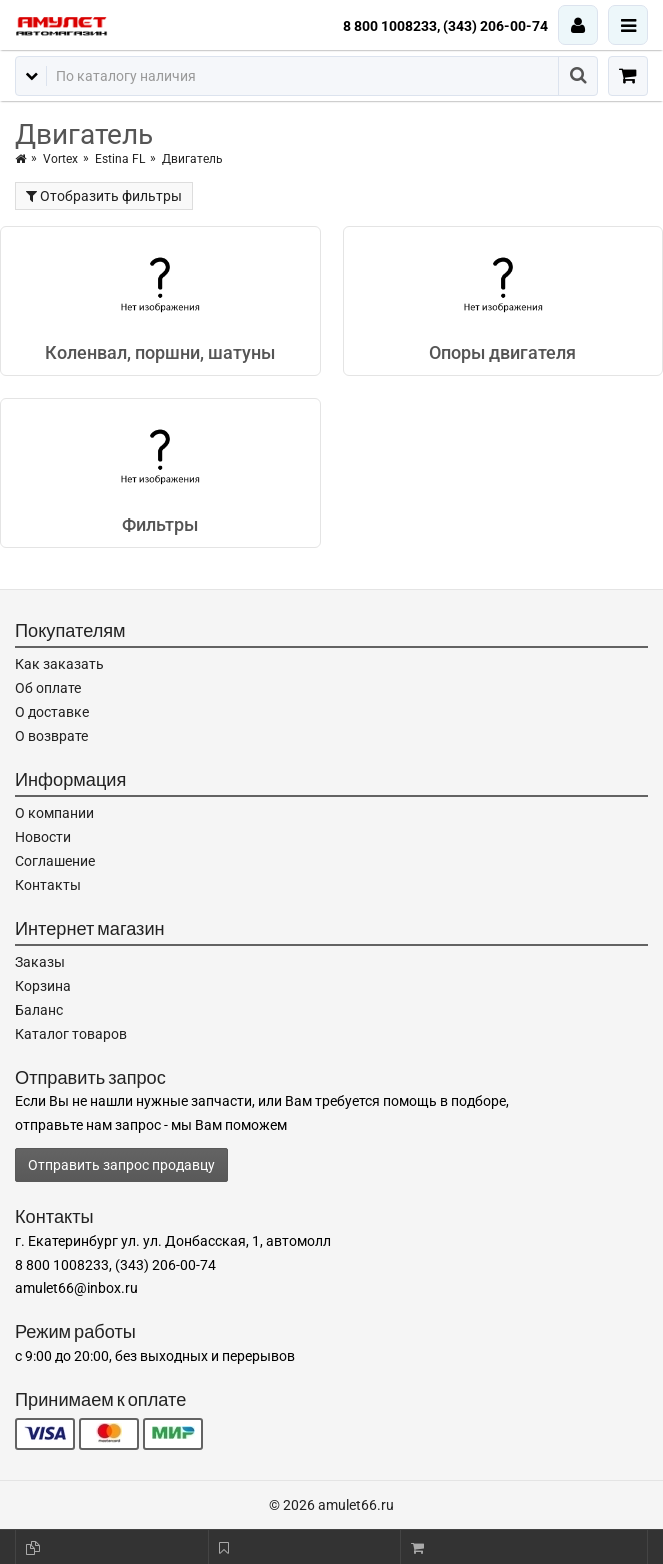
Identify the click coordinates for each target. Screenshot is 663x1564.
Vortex (60, 159)
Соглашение (55, 861)
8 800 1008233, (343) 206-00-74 (445, 26)
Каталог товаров (71, 1034)
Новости (43, 837)
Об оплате (48, 688)
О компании (54, 813)
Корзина (43, 986)
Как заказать (59, 664)
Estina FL (120, 159)
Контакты (48, 885)
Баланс (39, 1010)
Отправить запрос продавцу (121, 1165)
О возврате (51, 736)
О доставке (52, 712)
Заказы (40, 962)
